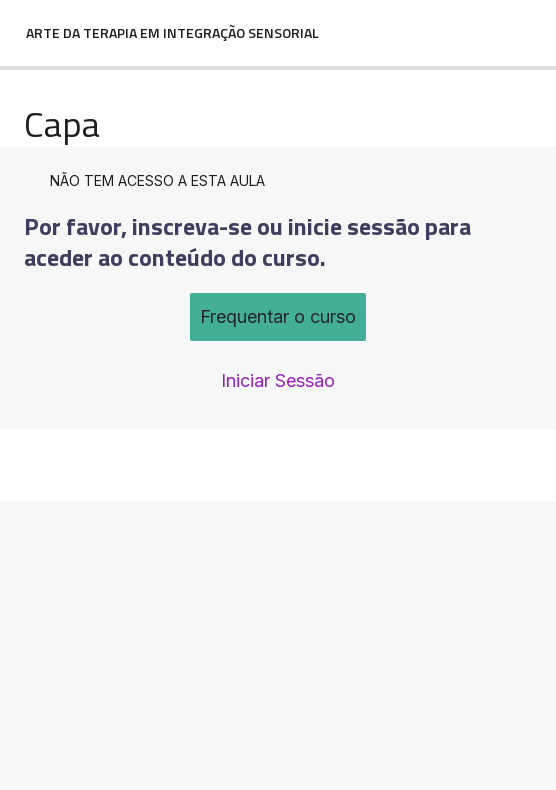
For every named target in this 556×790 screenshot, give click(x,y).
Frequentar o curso (278, 316)
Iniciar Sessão (278, 380)
